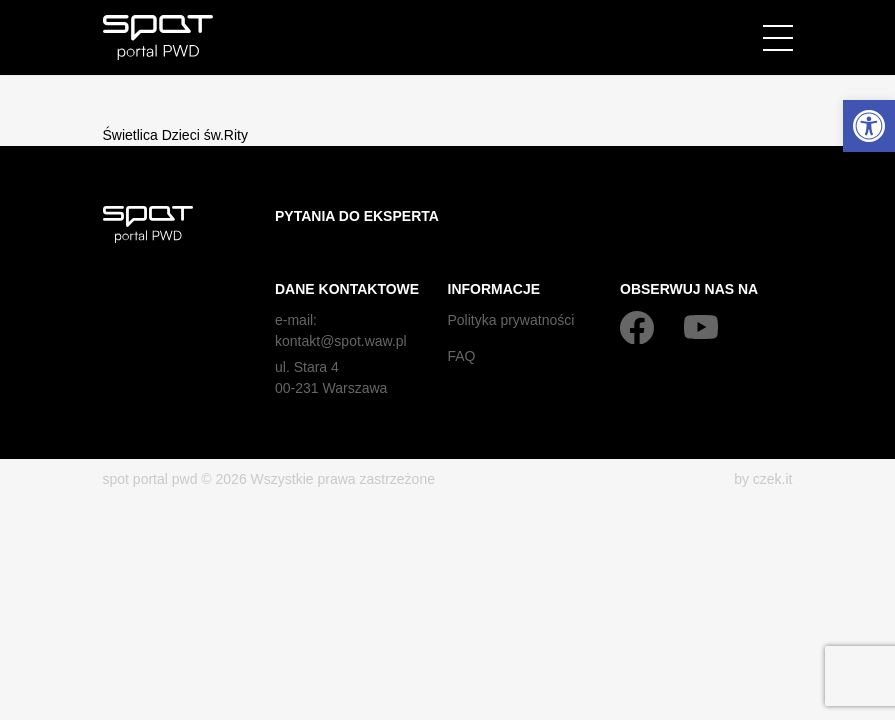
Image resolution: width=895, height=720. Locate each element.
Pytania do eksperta (357, 216)
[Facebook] (637, 327)
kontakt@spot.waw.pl (341, 341)
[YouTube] (701, 327)
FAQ (462, 356)
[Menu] (778, 38)
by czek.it (763, 479)
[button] (869, 126)
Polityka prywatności (511, 320)
